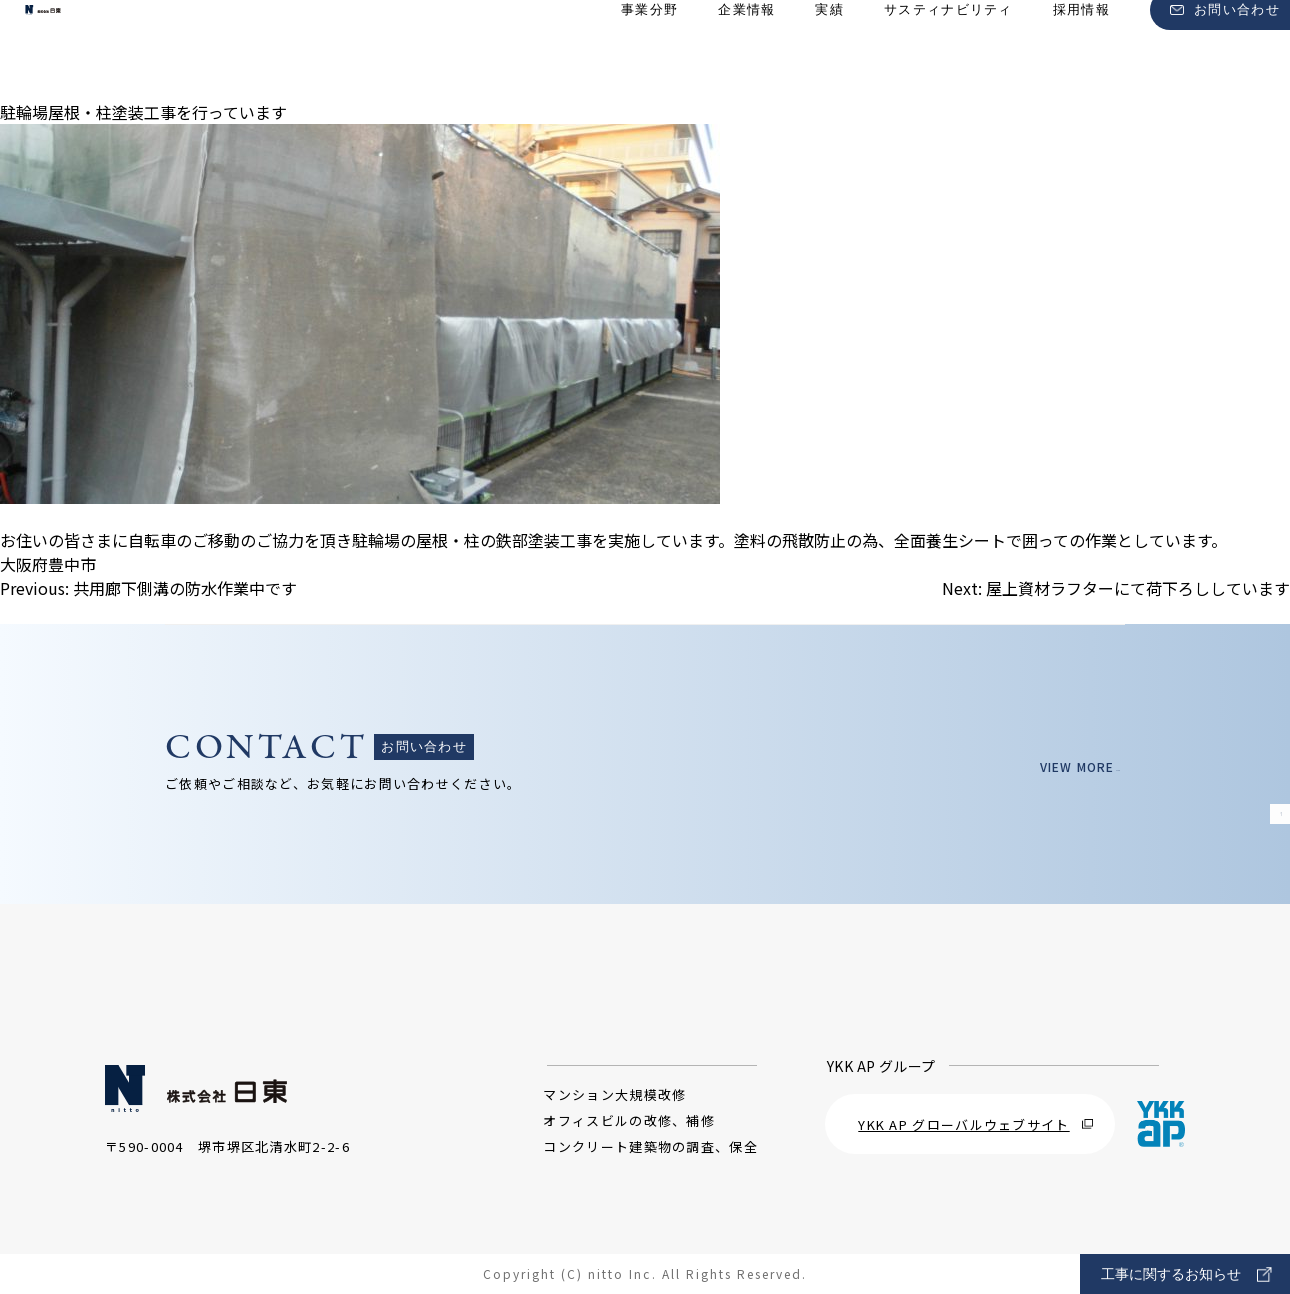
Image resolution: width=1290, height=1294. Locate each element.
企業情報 (746, 50)
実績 (829, 50)
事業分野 (649, 50)
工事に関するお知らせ (1186, 1274)
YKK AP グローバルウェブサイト (975, 1124)
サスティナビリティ (948, 50)
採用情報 (1081, 50)
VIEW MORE (1065, 766)
